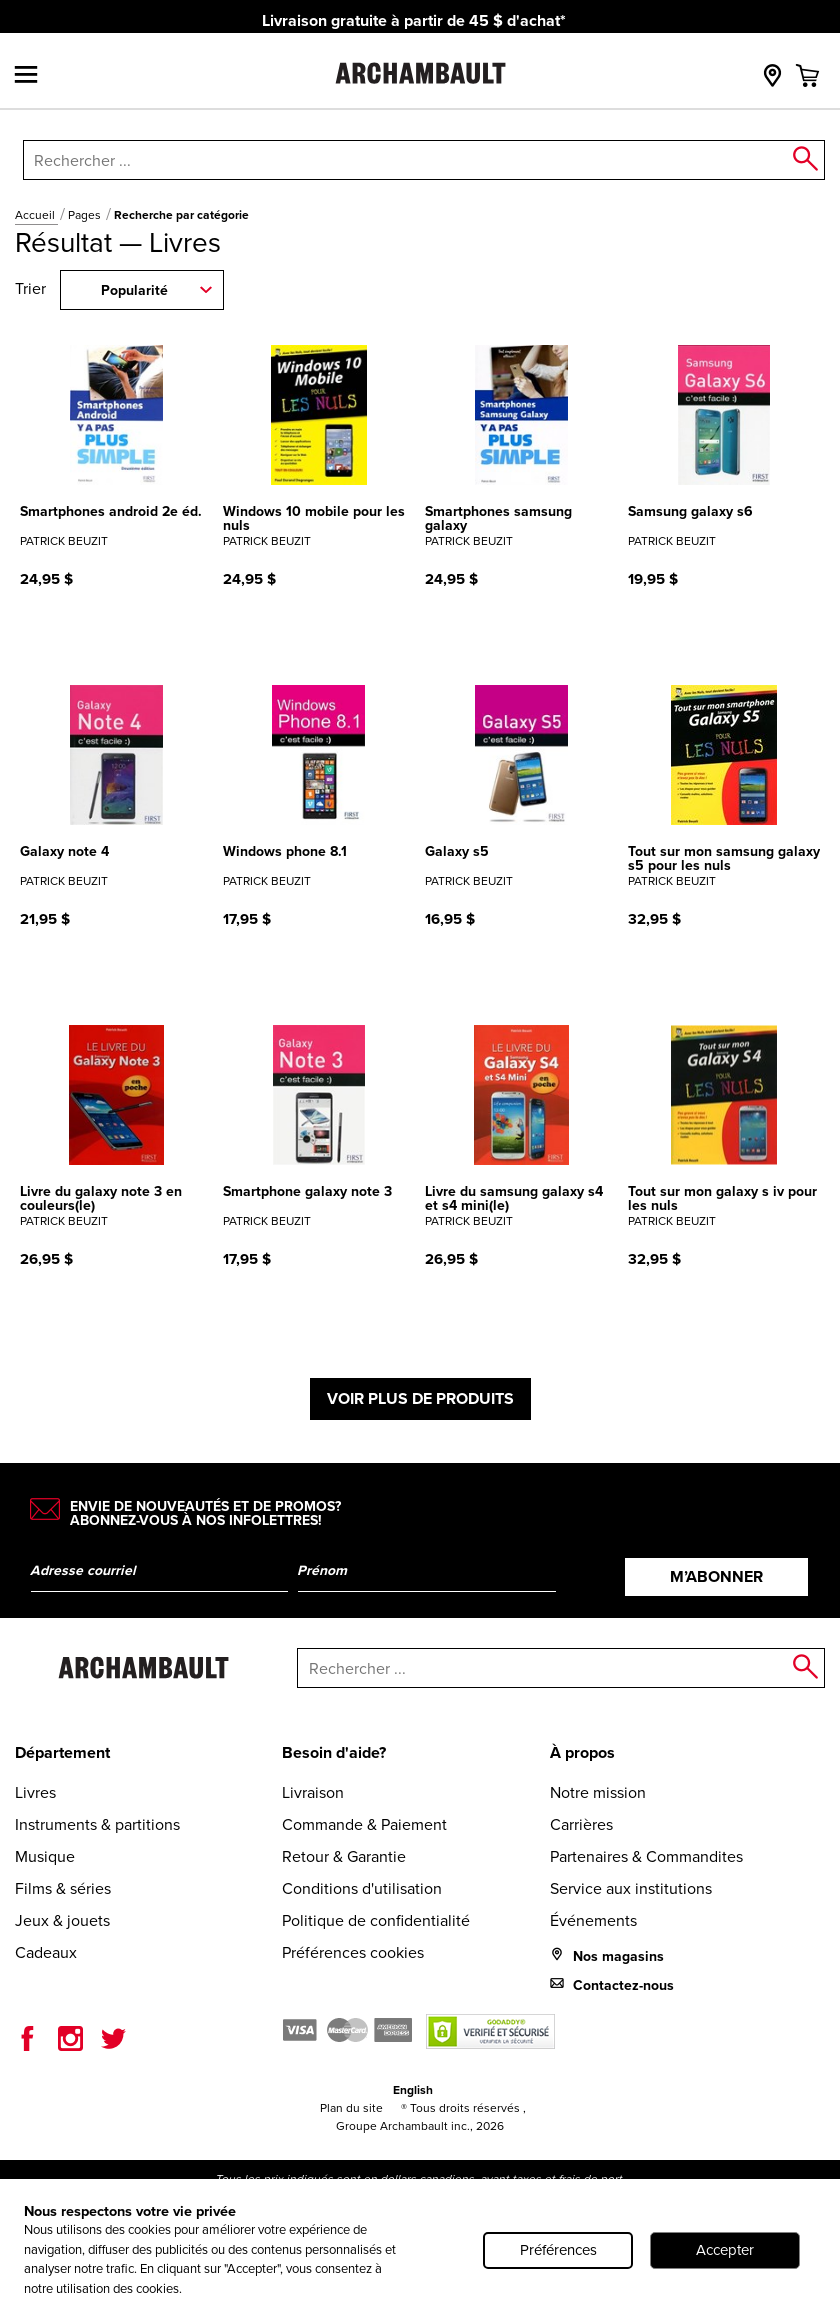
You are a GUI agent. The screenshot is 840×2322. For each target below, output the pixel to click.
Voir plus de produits (420, 1398)
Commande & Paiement (364, 1824)
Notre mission (598, 1792)
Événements (593, 1920)
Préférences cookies (353, 1952)
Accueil (36, 215)
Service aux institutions (631, 1888)
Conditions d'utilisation (362, 1888)
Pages (86, 215)
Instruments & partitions (97, 1824)
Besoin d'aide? (334, 1752)
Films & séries (63, 1888)
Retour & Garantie (344, 1856)
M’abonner (716, 1576)
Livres (35, 1792)
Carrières (581, 1824)
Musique (45, 1856)
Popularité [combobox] (134, 290)
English (413, 2090)
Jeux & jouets (62, 1920)
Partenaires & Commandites (646, 1856)
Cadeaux (46, 1952)
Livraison (313, 1792)
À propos (582, 1752)
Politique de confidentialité (376, 1920)
